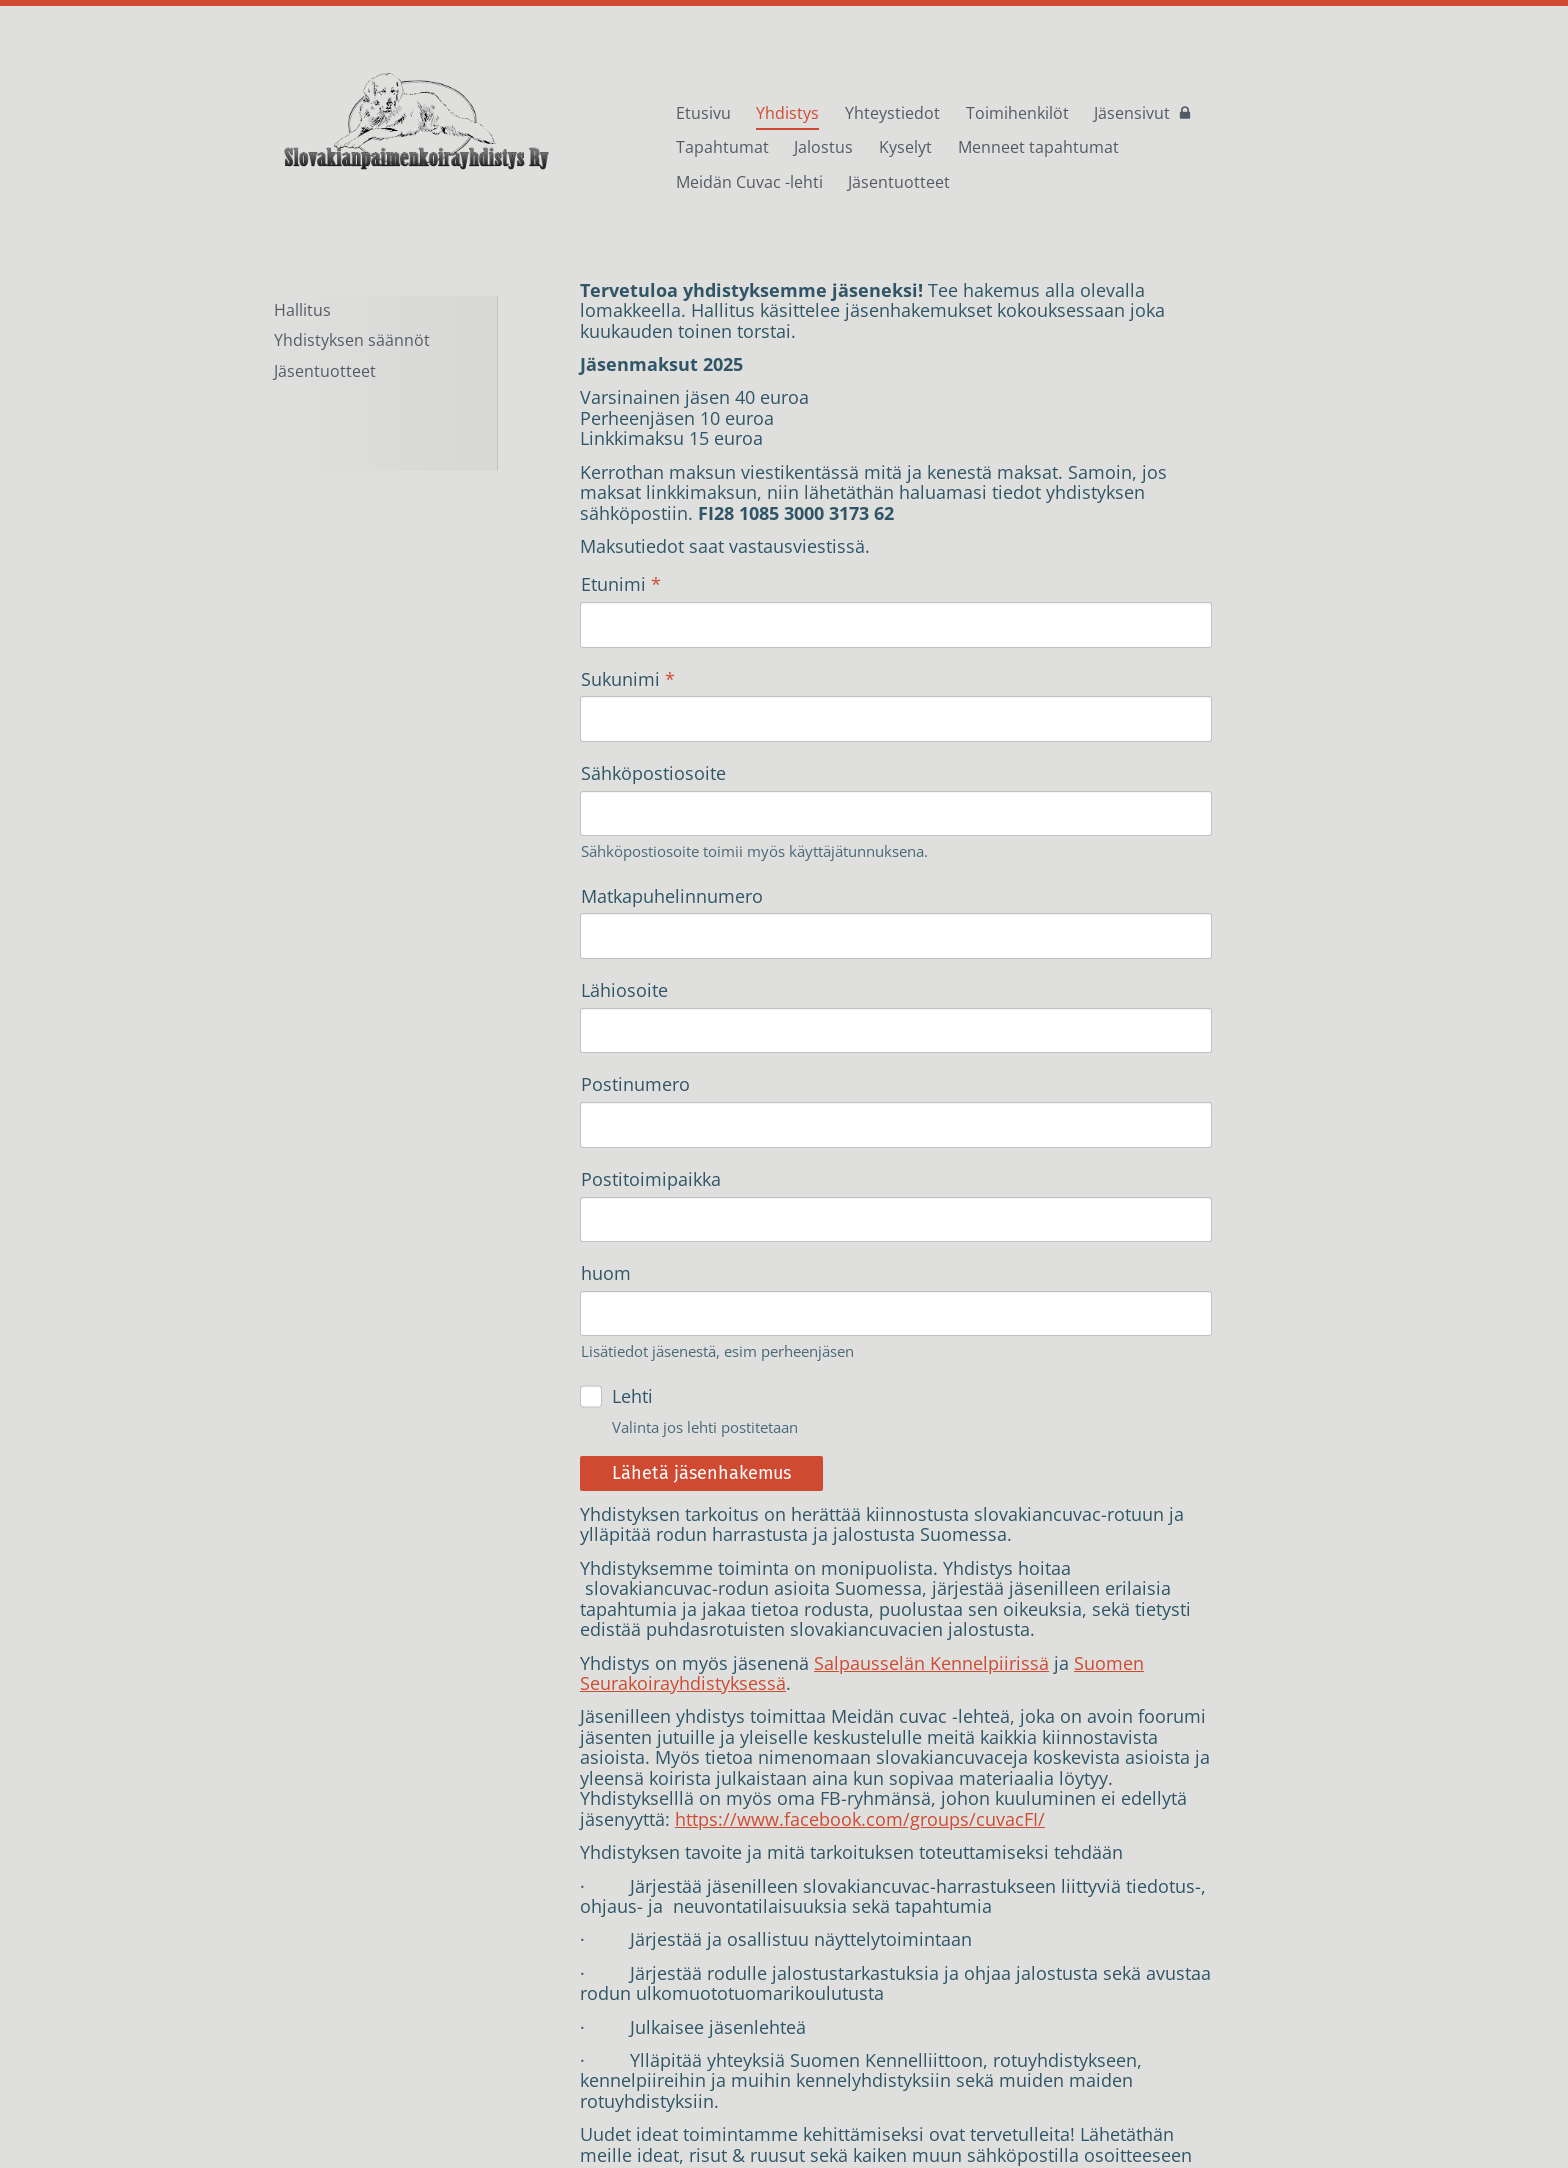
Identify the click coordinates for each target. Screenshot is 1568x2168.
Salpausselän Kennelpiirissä (931, 1400)
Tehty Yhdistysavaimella (1224, 2103)
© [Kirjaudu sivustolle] (282, 2103)
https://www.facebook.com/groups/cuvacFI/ (860, 1557)
